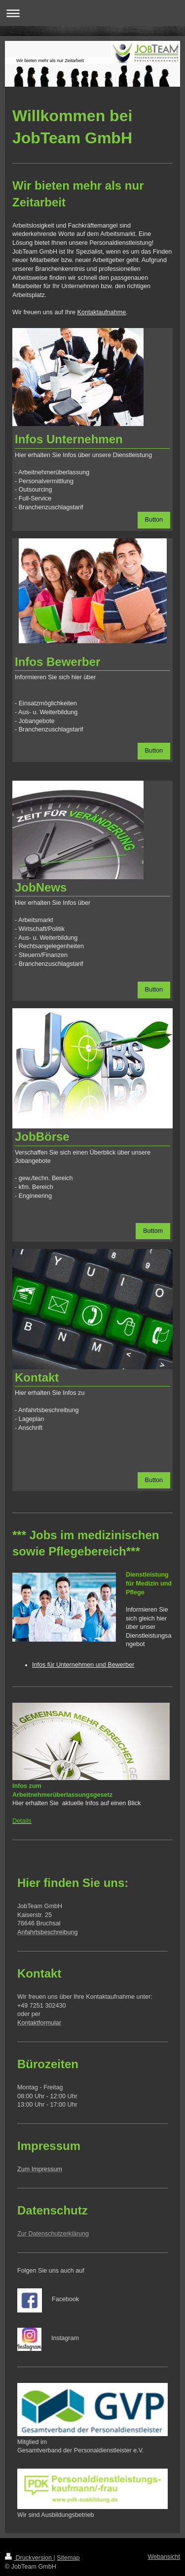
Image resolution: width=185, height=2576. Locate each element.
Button (154, 519)
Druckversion (29, 2557)
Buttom (153, 1230)
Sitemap (68, 2557)
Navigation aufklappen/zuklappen (92, 13)
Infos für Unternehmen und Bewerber (83, 1664)
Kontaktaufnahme (101, 312)
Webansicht (164, 2556)
